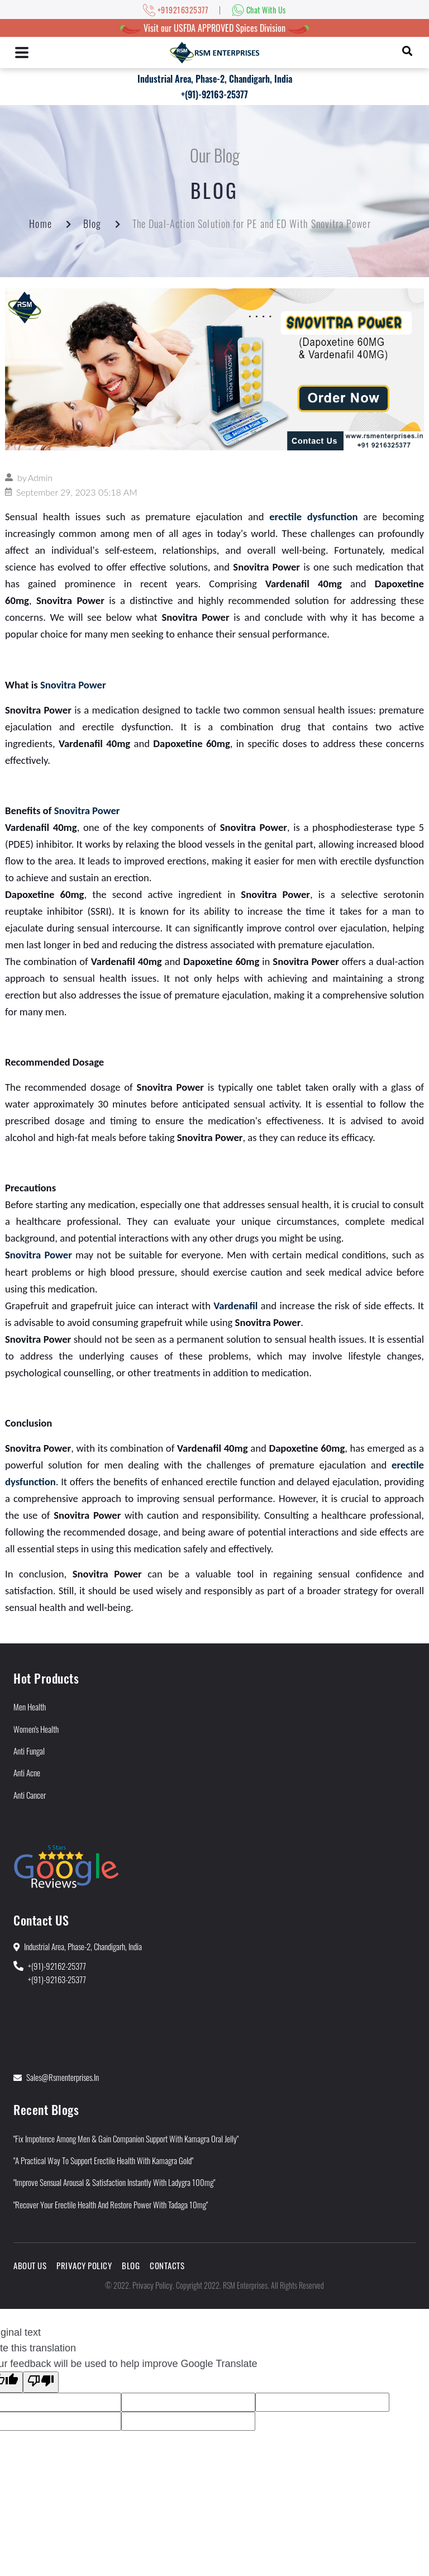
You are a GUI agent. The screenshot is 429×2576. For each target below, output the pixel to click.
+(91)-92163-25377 (214, 94)
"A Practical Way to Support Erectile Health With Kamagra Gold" (103, 2160)
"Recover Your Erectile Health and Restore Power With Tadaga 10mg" (110, 2204)
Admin (40, 477)
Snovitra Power (73, 684)
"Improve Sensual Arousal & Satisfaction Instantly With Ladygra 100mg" (114, 2182)
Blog (92, 223)
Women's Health (36, 1729)
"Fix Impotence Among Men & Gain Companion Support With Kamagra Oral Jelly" (126, 2138)
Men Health (29, 1706)
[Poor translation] (41, 2382)
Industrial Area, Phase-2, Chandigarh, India (214, 78)
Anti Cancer (29, 1795)
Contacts (167, 2265)
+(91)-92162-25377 (57, 1966)
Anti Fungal (29, 1751)
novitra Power (41, 1254)
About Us (29, 2265)
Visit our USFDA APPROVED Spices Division (214, 28)
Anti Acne (26, 1772)
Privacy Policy (84, 2265)
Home (40, 223)
